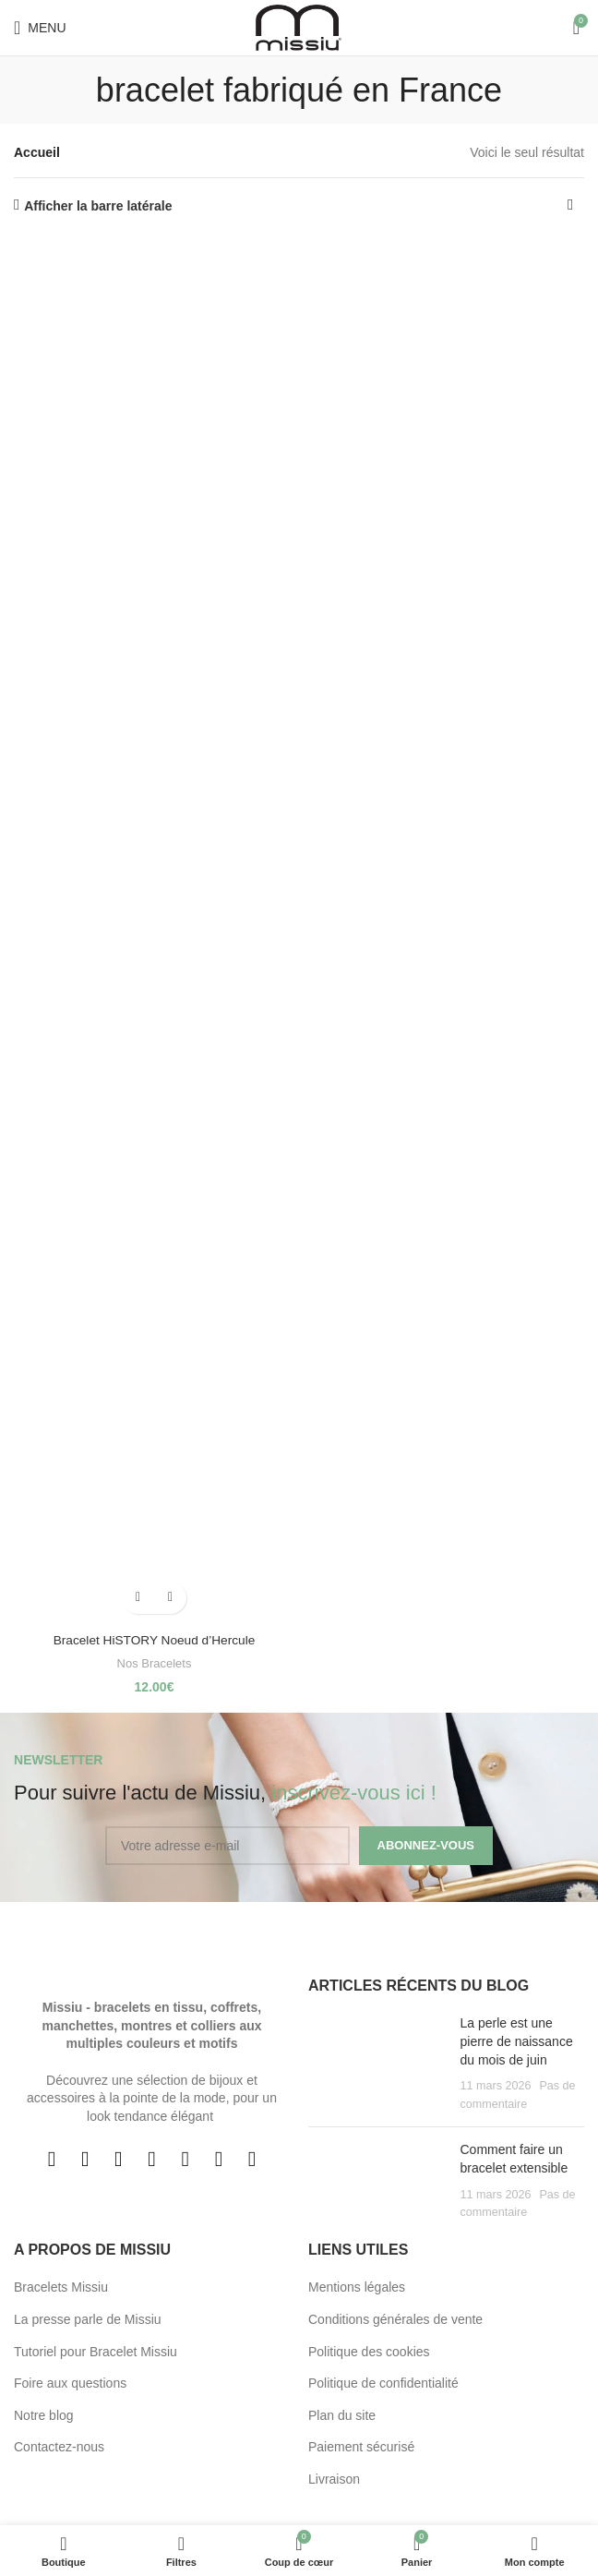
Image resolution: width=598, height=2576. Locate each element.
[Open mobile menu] (40, 27)
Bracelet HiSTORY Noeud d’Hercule (154, 1639)
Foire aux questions (70, 2383)
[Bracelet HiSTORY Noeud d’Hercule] (154, 930)
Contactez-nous (59, 2446)
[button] (138, 1598)
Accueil (37, 152)
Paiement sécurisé (361, 2446)
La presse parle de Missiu (87, 2319)
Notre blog (44, 2415)
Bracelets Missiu (61, 2287)
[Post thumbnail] (377, 2064)
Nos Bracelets (154, 1663)
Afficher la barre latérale (98, 206)
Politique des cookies (369, 2351)
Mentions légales (356, 2287)
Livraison (334, 2479)
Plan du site (342, 2415)
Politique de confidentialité (383, 2383)
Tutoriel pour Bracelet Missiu (95, 2351)
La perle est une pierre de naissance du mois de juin (516, 2041)
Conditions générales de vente (395, 2319)
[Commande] (570, 206)
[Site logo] (299, 26)
